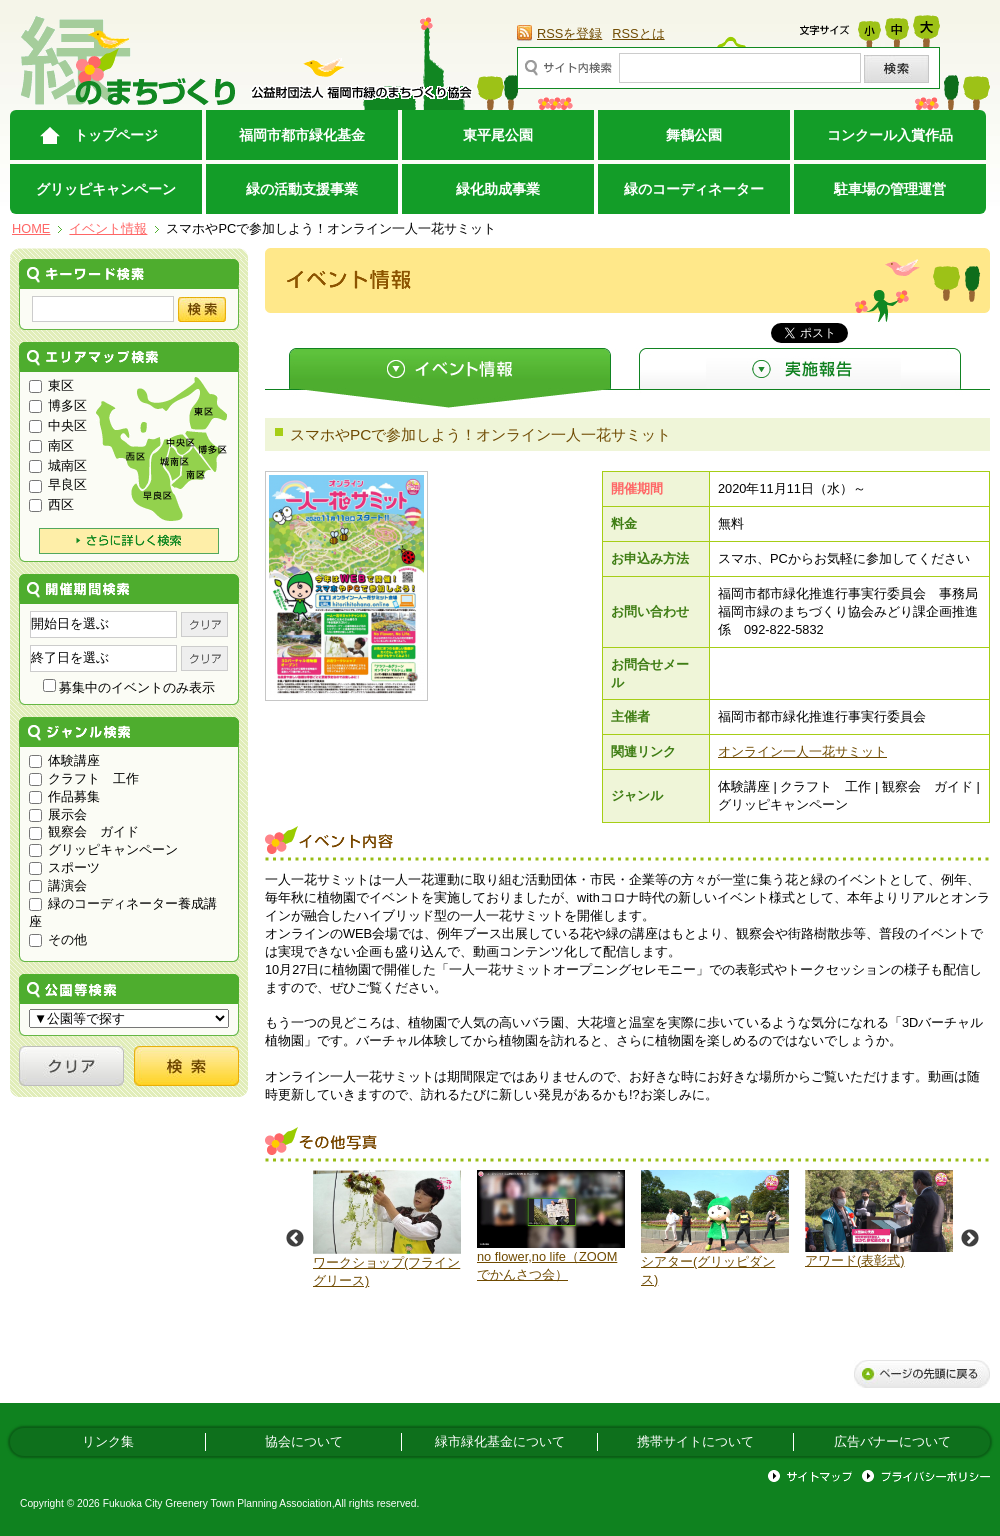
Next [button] (970, 1239)
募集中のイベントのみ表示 (129, 687)
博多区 (58, 405)
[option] (387, 1230)
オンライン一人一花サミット (802, 751)
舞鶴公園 (694, 135)
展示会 (58, 814)
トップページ (116, 135)
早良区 (58, 484)
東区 (51, 385)
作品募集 (64, 796)
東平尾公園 (498, 135)
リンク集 (108, 1441)
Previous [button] (295, 1239)
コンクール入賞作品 (890, 135)
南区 (51, 445)
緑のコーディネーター (694, 189)
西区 (51, 504)
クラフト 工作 (84, 778)
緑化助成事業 (498, 189)
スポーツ (64, 867)
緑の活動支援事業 (302, 189)
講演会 (58, 885)
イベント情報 (108, 228)
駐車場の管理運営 (890, 189)
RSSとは (638, 33)
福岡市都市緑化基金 (302, 135)
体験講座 (64, 760)
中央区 (58, 425)
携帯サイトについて (695, 1441)
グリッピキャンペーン (106, 189)
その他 (58, 939)
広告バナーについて (892, 1441)
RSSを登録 (569, 33)
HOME (31, 228)
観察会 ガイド (84, 831)
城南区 (58, 465)
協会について (304, 1441)
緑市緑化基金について (500, 1441)
